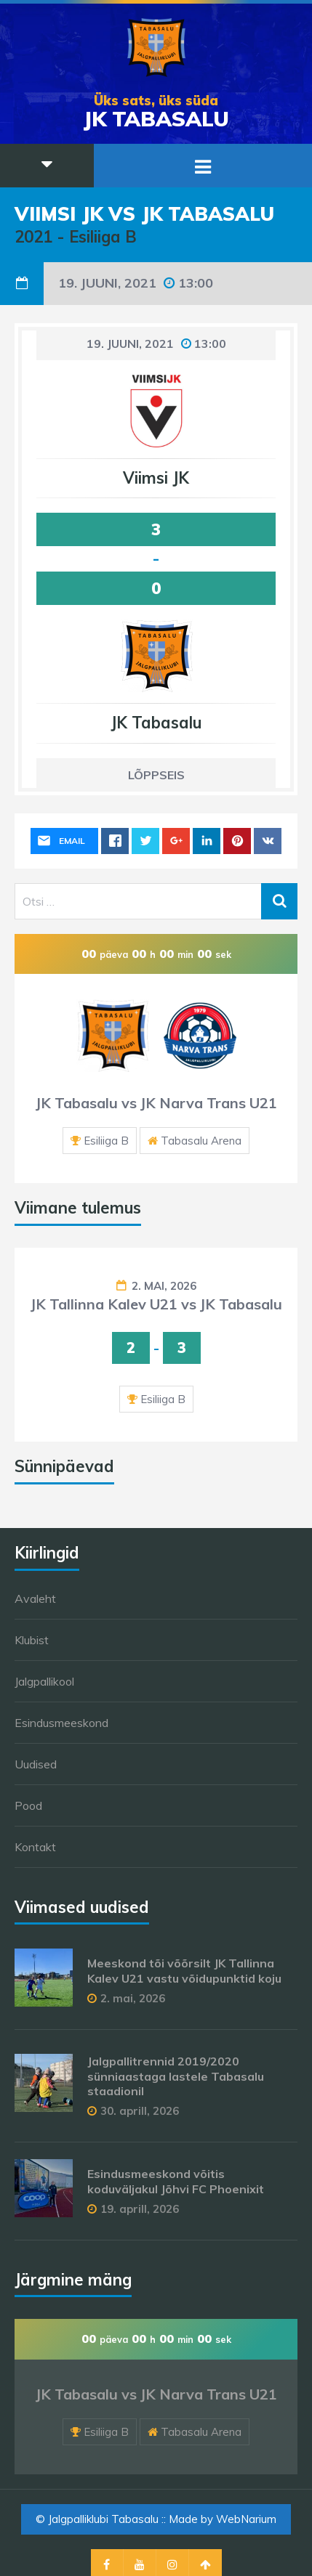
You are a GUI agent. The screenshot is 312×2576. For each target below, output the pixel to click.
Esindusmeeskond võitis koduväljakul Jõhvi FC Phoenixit (175, 2181)
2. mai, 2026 (164, 1286)
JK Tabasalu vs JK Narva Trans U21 (156, 1103)
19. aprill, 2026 (139, 2209)
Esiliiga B (106, 1140)
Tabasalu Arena (201, 1140)
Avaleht (35, 1598)
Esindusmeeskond (61, 1722)
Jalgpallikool (44, 1681)
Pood (28, 1805)
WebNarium (246, 2519)
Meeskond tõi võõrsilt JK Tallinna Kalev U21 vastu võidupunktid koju (184, 1971)
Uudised (36, 1764)
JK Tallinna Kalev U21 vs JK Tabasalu (156, 1304)
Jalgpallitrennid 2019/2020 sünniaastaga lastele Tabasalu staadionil (175, 2076)
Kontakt (35, 1847)
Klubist (32, 1640)
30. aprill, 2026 (139, 2111)
